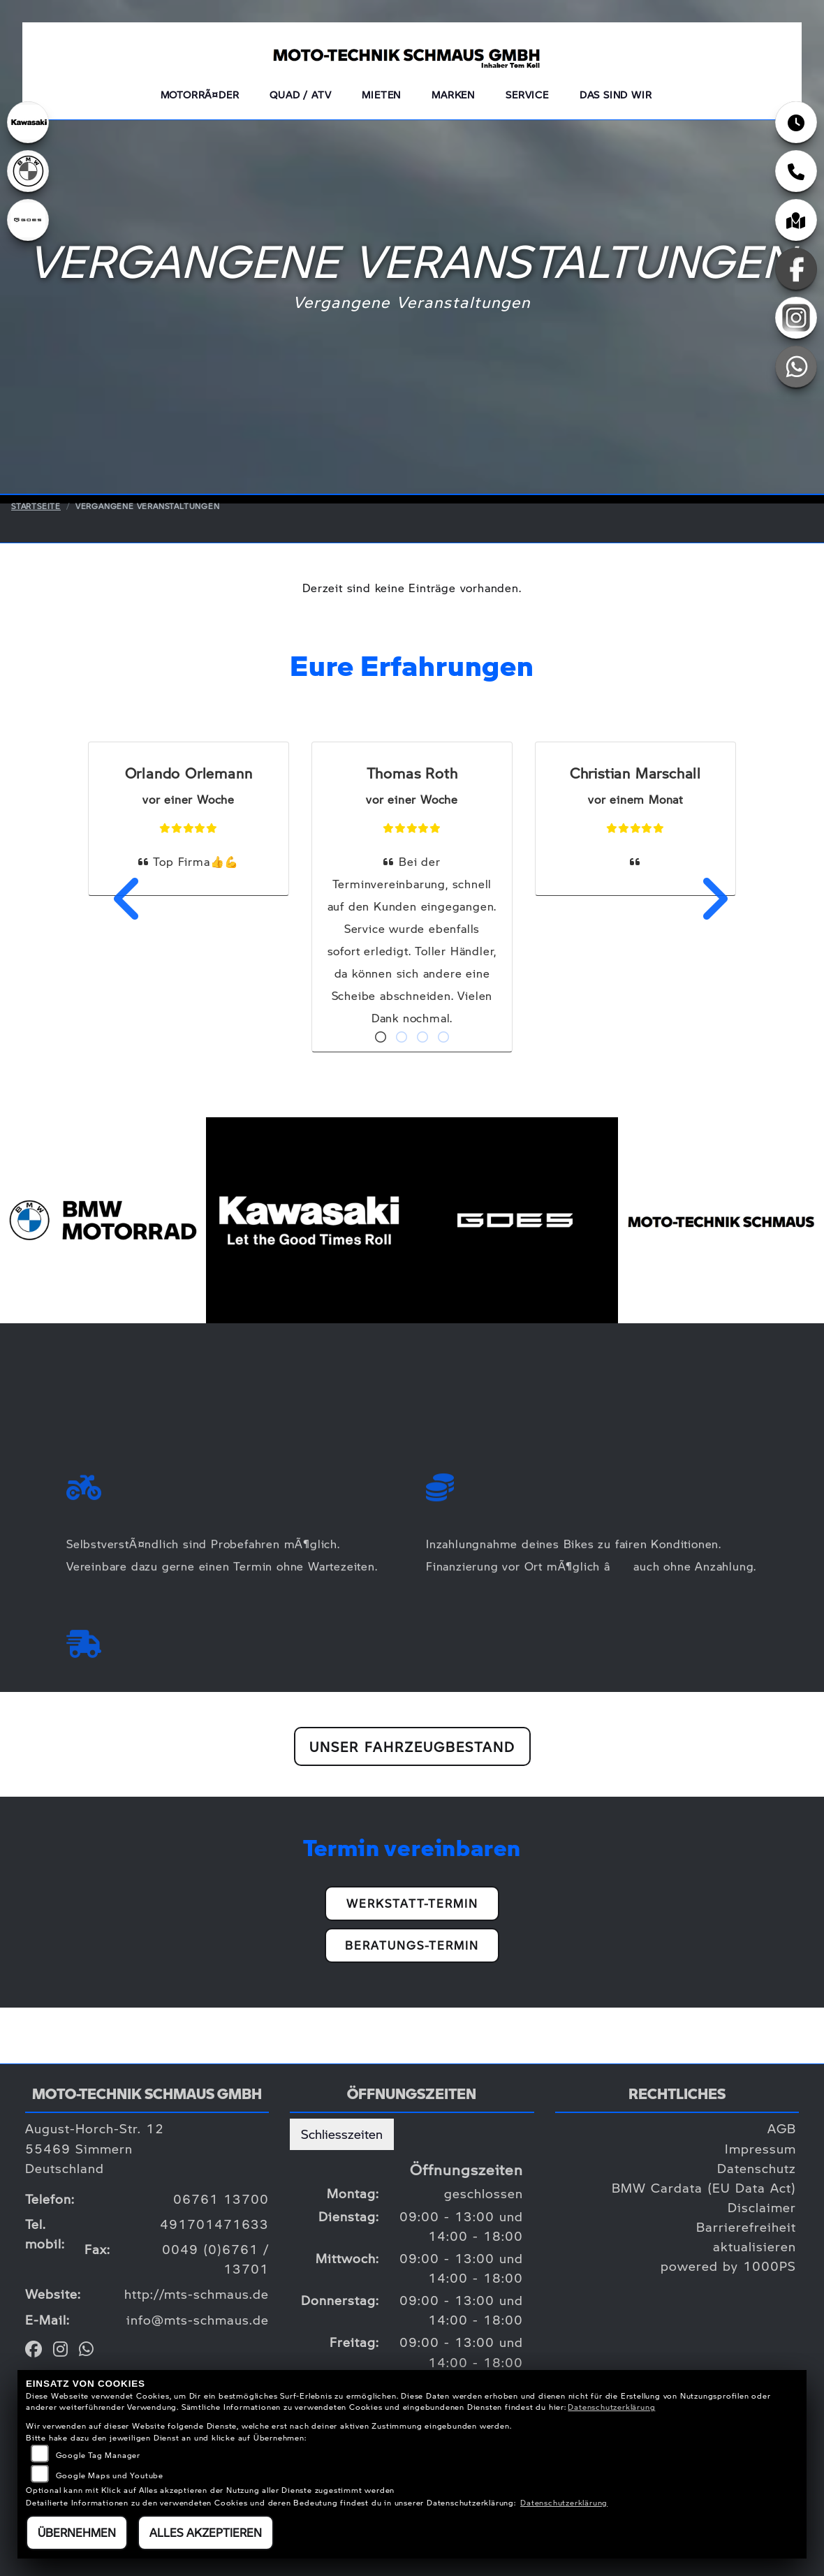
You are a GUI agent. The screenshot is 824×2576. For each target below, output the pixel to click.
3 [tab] (422, 1038)
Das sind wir (616, 94)
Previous (119, 898)
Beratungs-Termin (412, 1945)
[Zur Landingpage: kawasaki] (28, 122)
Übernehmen (77, 2532)
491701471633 (214, 2223)
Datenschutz (756, 2168)
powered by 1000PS (728, 2265)
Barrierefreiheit (746, 2226)
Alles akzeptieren (205, 2532)
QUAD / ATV (300, 94)
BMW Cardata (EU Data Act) (704, 2187)
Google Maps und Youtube (109, 2475)
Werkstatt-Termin (412, 1903)
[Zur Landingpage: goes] (28, 220)
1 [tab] (381, 1038)
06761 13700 (221, 2198)
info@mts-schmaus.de (197, 2319)
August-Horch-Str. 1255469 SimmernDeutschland (94, 2147)
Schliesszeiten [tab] (342, 2133)
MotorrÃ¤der (200, 94)
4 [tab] (443, 1038)
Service (527, 94)
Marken (453, 94)
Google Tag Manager (98, 2455)
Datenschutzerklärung (611, 2406)
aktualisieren (754, 2246)
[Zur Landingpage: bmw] (28, 171)
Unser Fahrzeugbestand (412, 1746)
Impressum (760, 2148)
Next (705, 898)
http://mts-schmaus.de (196, 2293)
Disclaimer (762, 2207)
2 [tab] (402, 1038)
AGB (781, 2128)
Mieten (381, 94)
